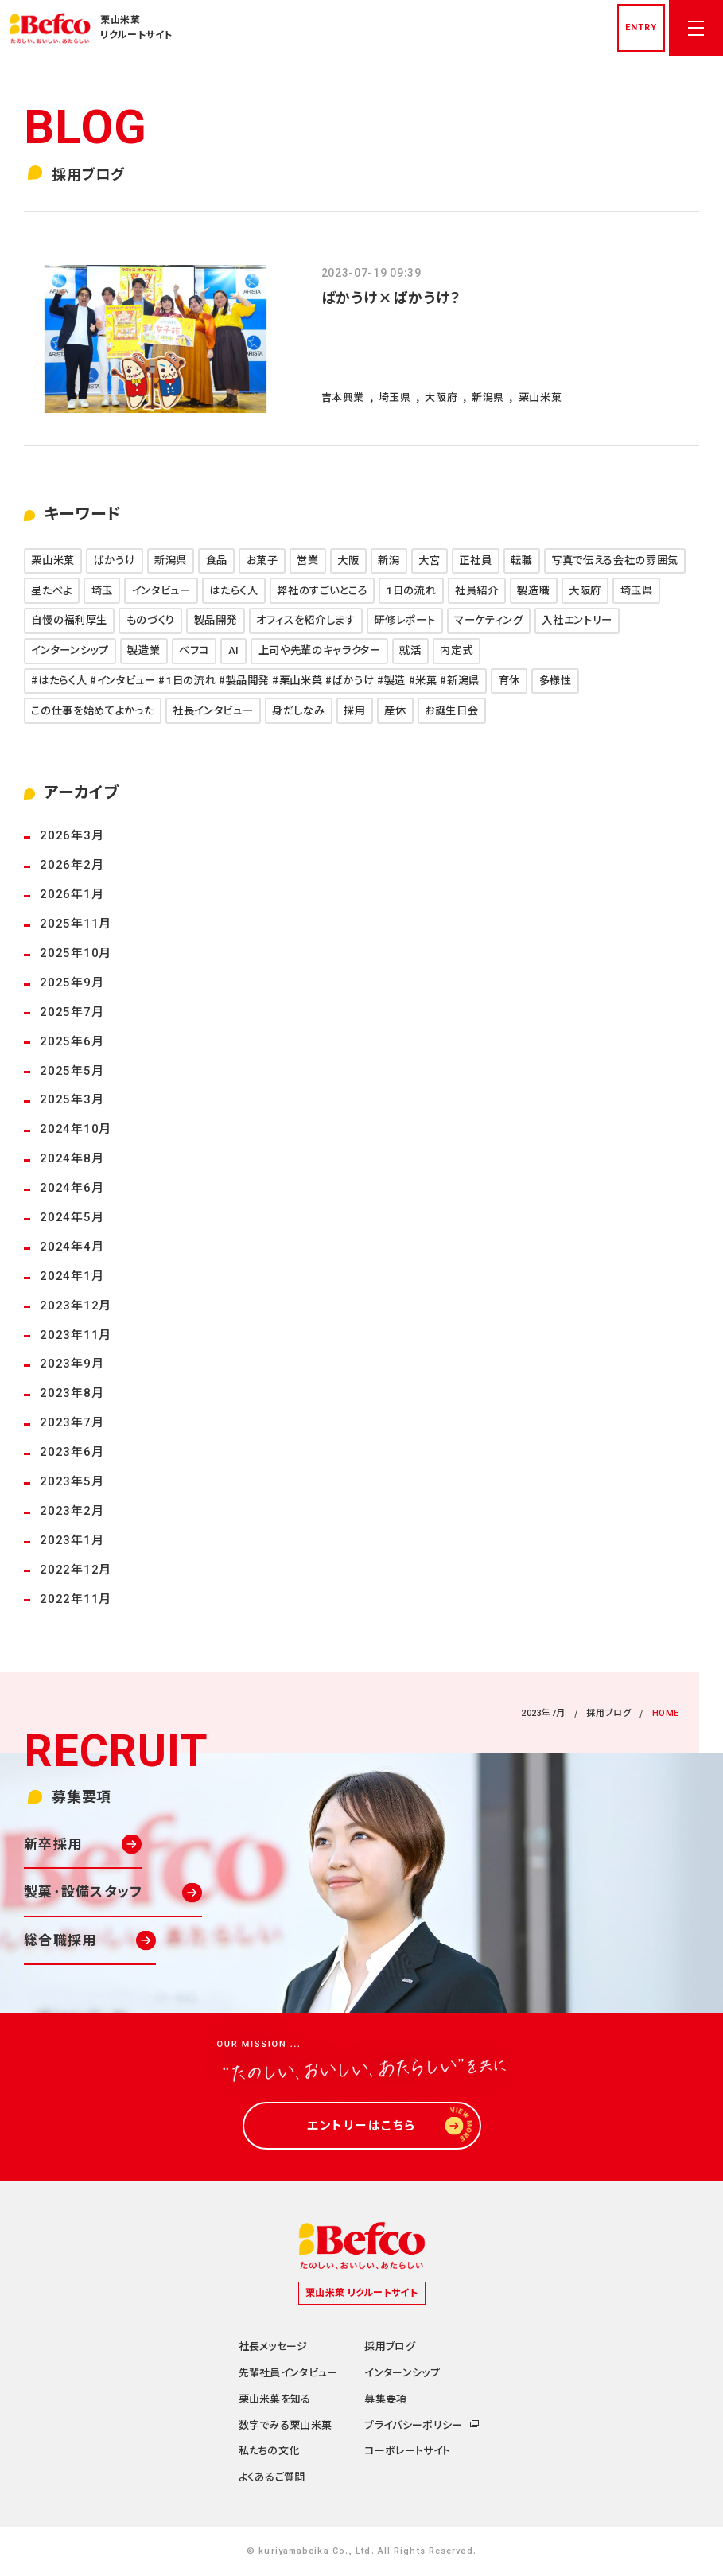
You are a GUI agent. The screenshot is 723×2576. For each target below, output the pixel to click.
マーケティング (488, 620)
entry (640, 27)
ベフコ (194, 650)
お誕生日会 (451, 711)
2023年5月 (71, 1481)
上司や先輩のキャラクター (319, 650)
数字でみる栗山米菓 (285, 2425)
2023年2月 (71, 1511)
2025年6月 (71, 1041)
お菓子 (262, 560)
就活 (410, 650)
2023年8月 (71, 1393)
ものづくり (150, 620)
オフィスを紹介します (306, 620)
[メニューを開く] (696, 28)
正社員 (475, 560)
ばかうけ (115, 560)
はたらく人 (233, 591)
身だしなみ (298, 711)
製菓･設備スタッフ (83, 1892)
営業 (307, 560)
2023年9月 (71, 1363)
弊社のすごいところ (322, 591)
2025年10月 (75, 953)
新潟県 (170, 560)
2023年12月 (75, 1305)
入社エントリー (577, 620)
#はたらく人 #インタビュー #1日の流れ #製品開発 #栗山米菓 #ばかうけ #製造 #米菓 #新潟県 (255, 681)
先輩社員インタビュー (288, 2373)
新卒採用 (53, 1844)
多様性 (555, 681)
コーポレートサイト (407, 2451)
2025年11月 (75, 923)
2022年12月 (75, 1569)
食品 (216, 560)
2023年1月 (71, 1540)
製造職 (533, 591)
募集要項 (385, 2399)
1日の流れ (411, 591)
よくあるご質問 (272, 2477)
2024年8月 (71, 1158)
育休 (509, 681)
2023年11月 (75, 1335)
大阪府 (585, 591)
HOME (665, 1713)
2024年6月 (71, 1188)
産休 (395, 711)
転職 (521, 560)
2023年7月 (71, 1422)
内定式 (456, 650)
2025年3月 (71, 1099)
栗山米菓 (53, 560)
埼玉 (102, 591)
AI (233, 650)
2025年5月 (71, 1071)
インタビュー (161, 591)
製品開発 (216, 620)
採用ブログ (608, 1713)
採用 (354, 711)
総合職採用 (60, 1940)
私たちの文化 (269, 2451)
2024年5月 (71, 1217)
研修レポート (404, 620)
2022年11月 (75, 1599)
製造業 (143, 650)
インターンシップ (69, 650)
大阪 (348, 560)
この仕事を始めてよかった (92, 711)
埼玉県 (636, 591)
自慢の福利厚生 (69, 620)
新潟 (388, 560)
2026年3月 (71, 835)
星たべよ (51, 591)
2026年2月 (71, 865)
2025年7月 (71, 1012)
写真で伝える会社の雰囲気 (614, 560)
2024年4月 (71, 1246)
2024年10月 (75, 1129)
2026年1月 (71, 894)
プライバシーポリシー (413, 2425)
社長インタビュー (213, 711)
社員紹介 (477, 591)
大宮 (429, 560)
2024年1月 (71, 1276)
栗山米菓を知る (275, 2399)
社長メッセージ (273, 2346)
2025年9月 (71, 982)
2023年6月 (71, 1452)
